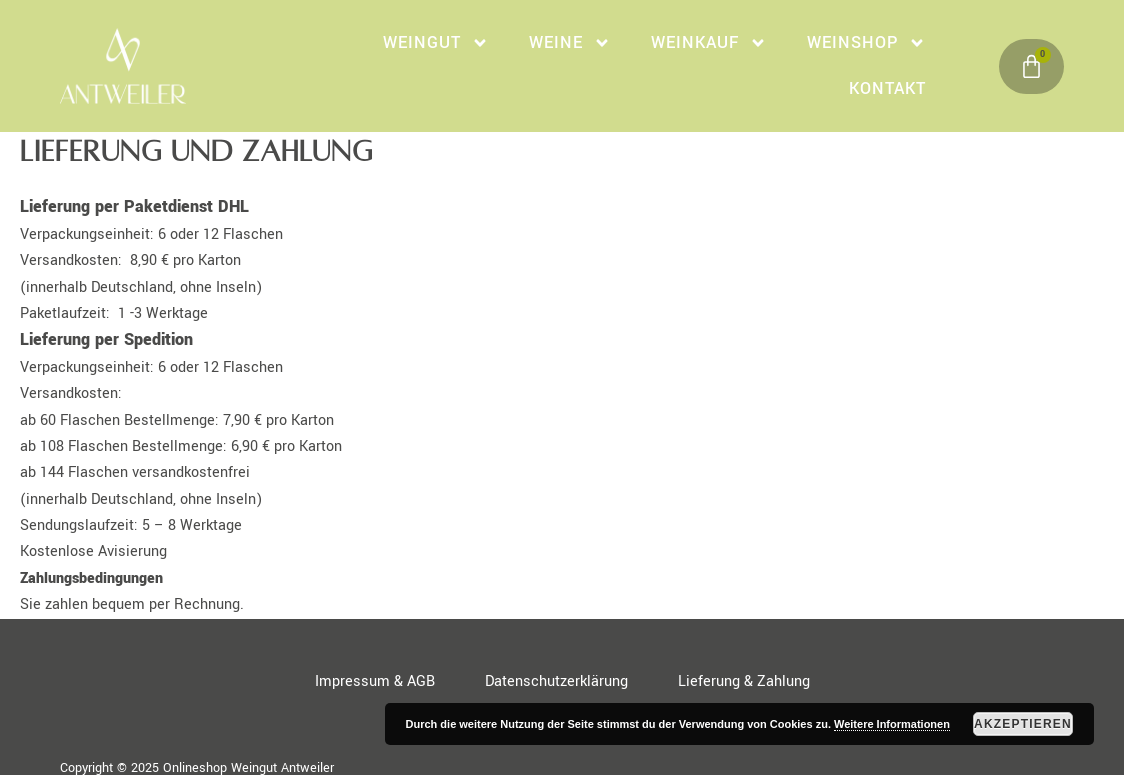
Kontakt (887, 88)
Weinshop (866, 43)
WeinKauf (709, 43)
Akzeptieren (1023, 724)
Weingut (436, 43)
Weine (570, 43)
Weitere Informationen (892, 724)
